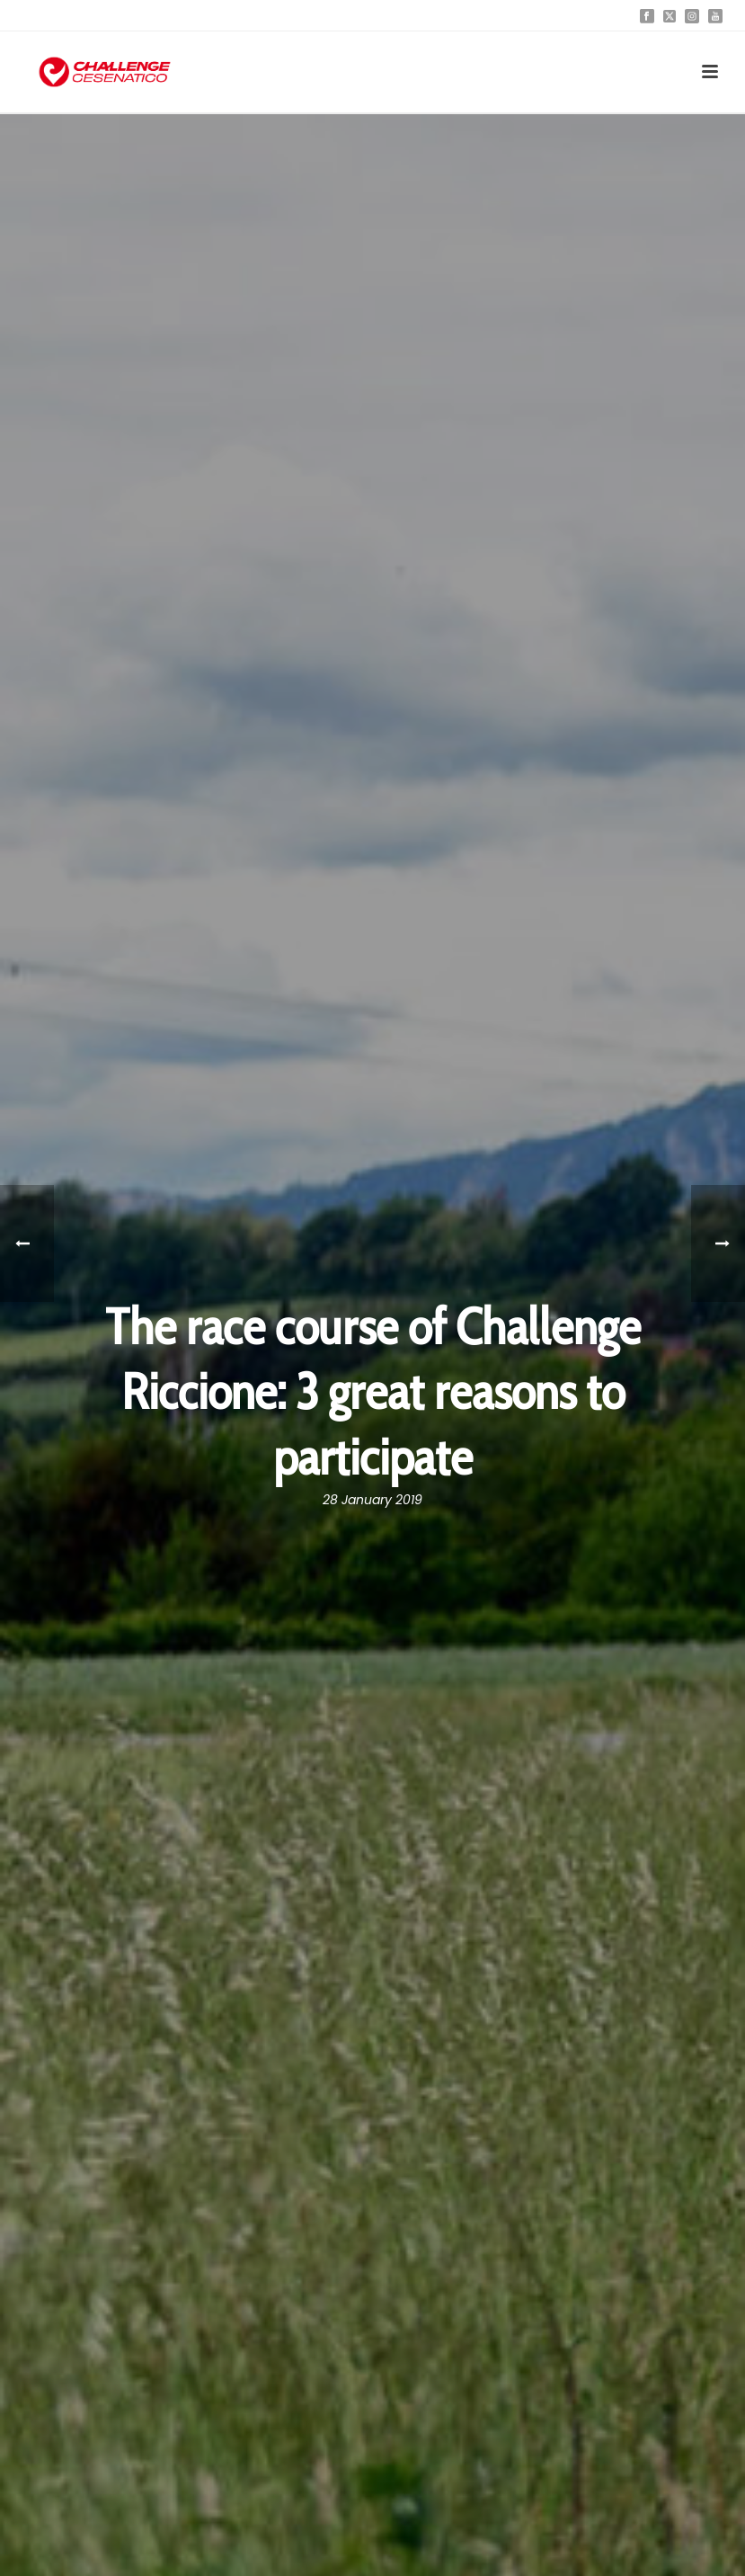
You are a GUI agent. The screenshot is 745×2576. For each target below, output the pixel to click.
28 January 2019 (372, 1500)
